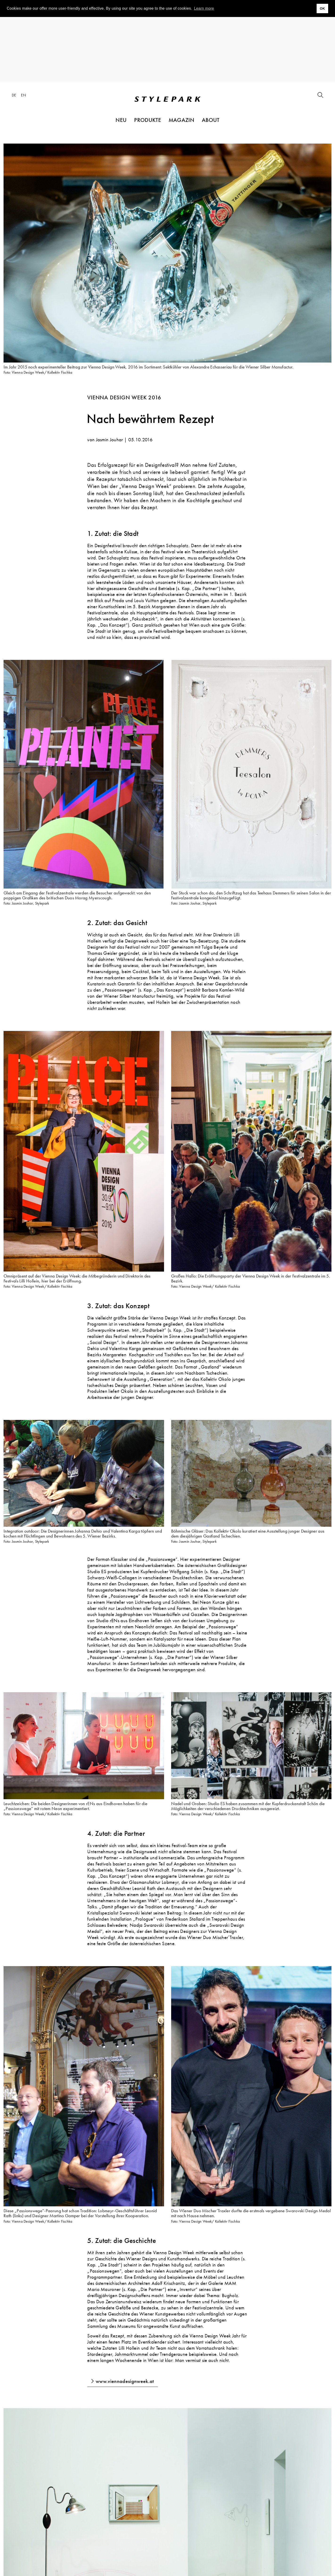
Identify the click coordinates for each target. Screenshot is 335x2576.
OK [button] (322, 8)
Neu (121, 119)
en (23, 95)
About (210, 119)
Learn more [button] (204, 8)
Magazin (181, 119)
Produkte (147, 119)
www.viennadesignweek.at (125, 2381)
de (14, 95)
